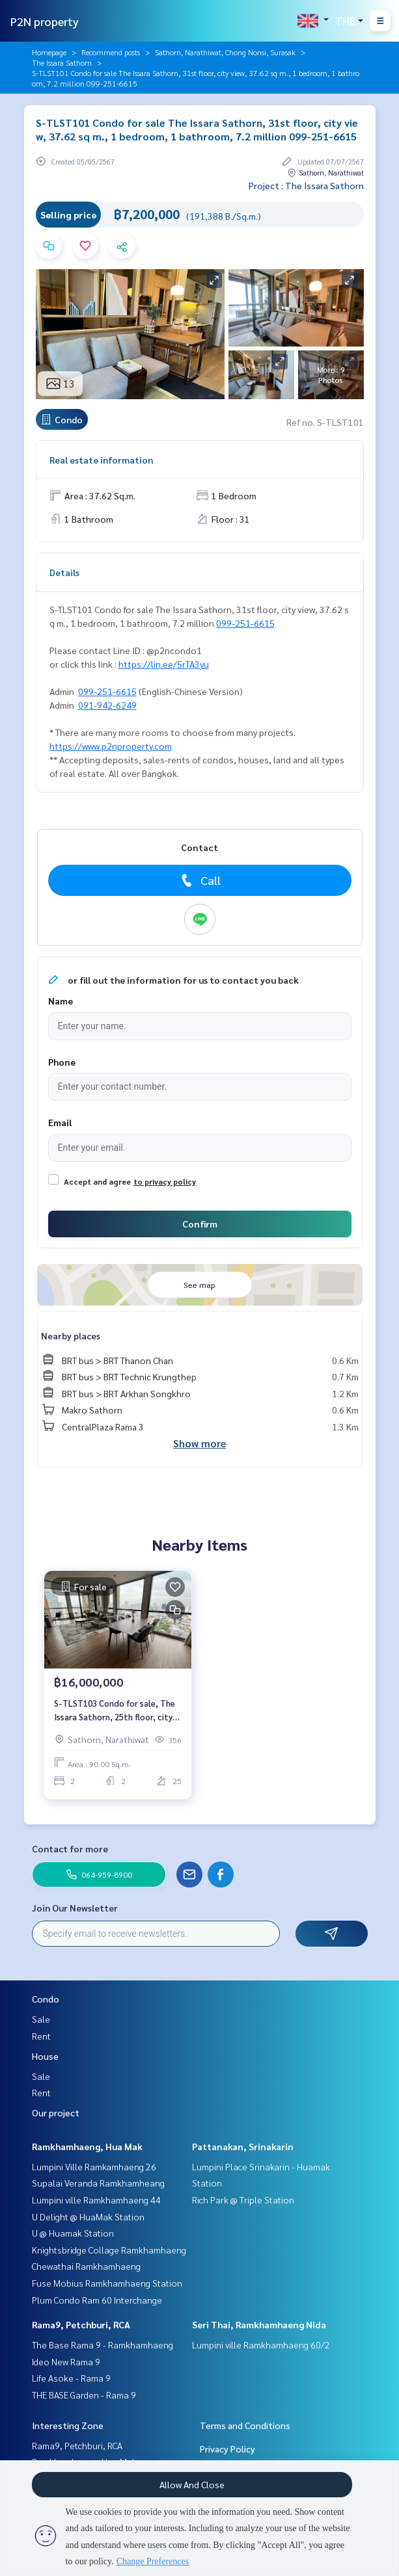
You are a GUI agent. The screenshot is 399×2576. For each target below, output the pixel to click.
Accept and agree (97, 1181)
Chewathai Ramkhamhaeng (86, 2266)
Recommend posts (110, 52)
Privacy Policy (227, 2448)
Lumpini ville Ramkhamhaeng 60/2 (261, 2344)
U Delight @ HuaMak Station (88, 2216)
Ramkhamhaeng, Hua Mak (87, 2146)
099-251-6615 (245, 623)
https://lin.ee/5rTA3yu (163, 664)
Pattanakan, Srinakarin (243, 2146)
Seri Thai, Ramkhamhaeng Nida (259, 2324)
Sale (41, 2019)
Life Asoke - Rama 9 (71, 2378)
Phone (62, 1062)
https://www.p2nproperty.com (110, 746)
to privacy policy (164, 1181)
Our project (55, 2112)
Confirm (199, 1223)
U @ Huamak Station (73, 2233)
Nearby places (70, 1335)
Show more (199, 1443)
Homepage (49, 52)
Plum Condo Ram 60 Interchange (97, 2300)
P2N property (44, 21)
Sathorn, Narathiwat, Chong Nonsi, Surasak (225, 52)
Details (64, 572)
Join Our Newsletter (75, 1907)
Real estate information (101, 460)
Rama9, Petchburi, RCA (81, 2324)
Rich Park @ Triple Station (243, 2199)
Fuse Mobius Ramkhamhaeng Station (107, 2283)
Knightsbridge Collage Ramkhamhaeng (109, 2249)
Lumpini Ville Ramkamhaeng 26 (94, 2166)
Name (60, 1000)
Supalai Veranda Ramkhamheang (98, 2182)
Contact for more (70, 1848)
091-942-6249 (107, 705)
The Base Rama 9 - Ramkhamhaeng (102, 2344)
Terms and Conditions (245, 2425)
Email (60, 1122)
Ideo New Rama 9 (66, 2361)
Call (199, 880)
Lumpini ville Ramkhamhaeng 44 (96, 2199)
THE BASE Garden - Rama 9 (84, 2394)
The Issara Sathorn (62, 62)
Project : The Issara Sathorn (306, 185)
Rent (41, 2036)
